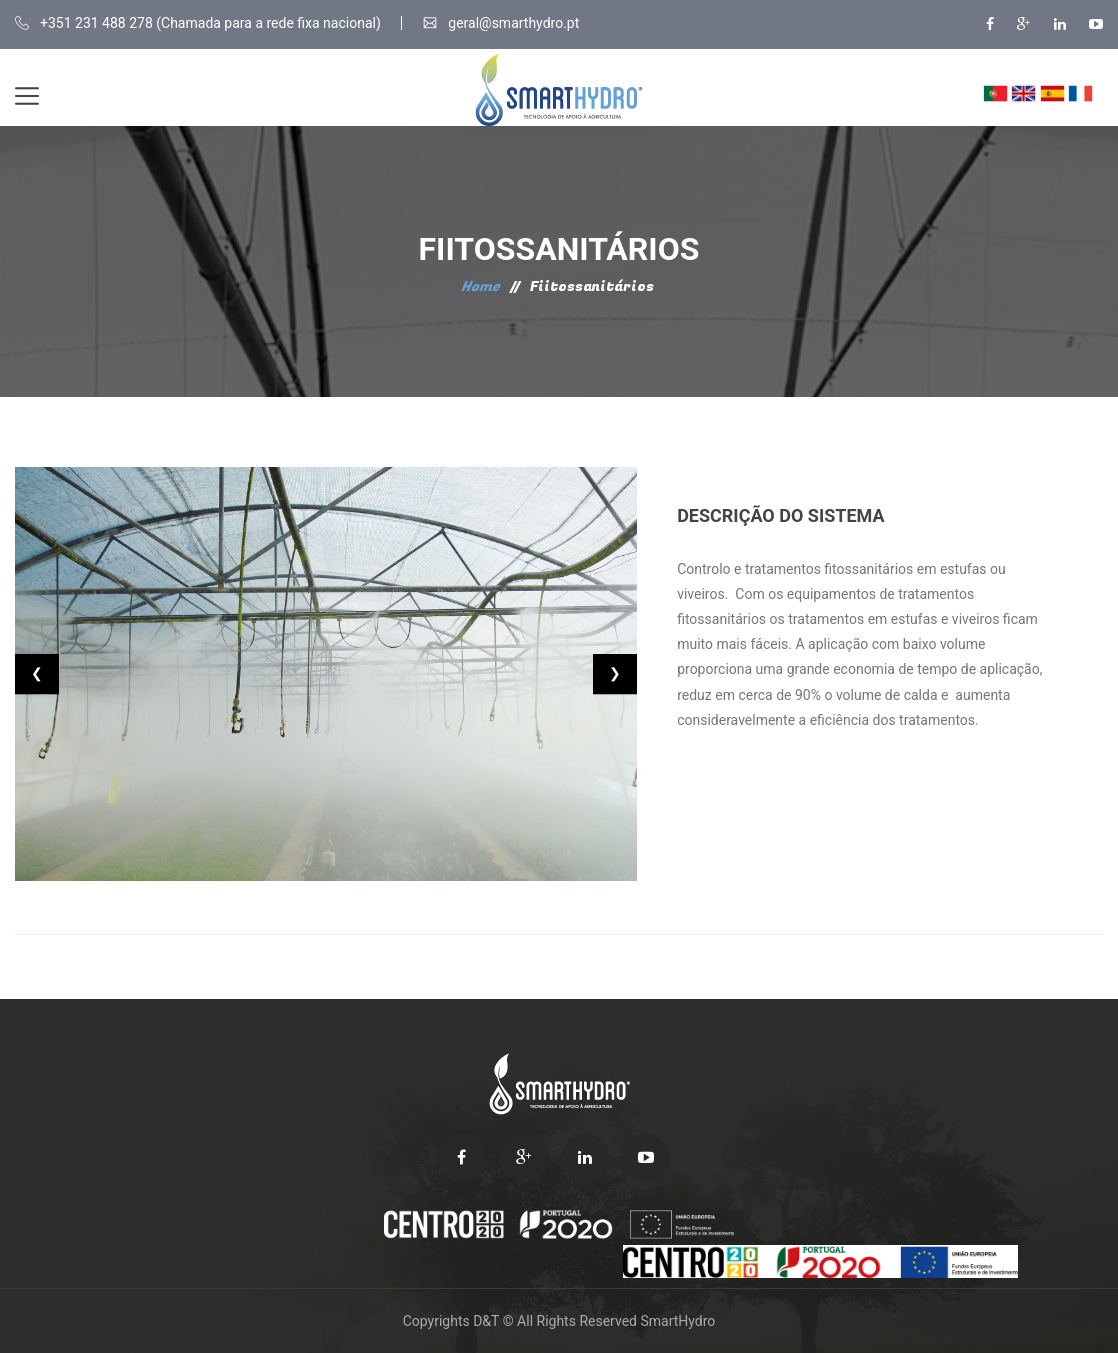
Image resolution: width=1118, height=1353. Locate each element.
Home (480, 286)
